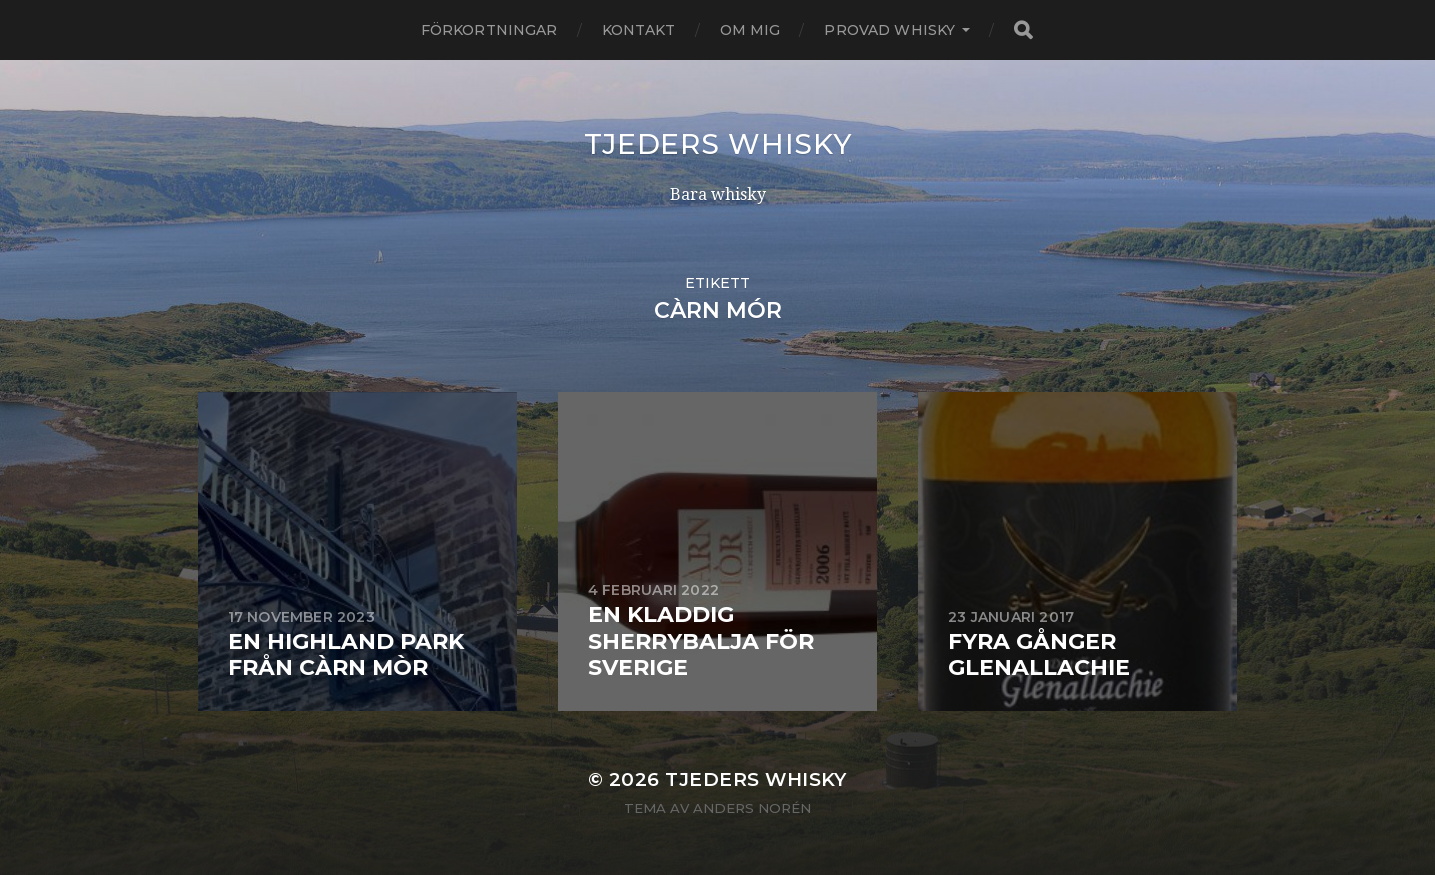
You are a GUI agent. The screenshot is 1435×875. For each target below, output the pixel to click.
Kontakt (639, 30)
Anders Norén (752, 808)
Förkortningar (489, 30)
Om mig (750, 30)
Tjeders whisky (718, 144)
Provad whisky (889, 30)
